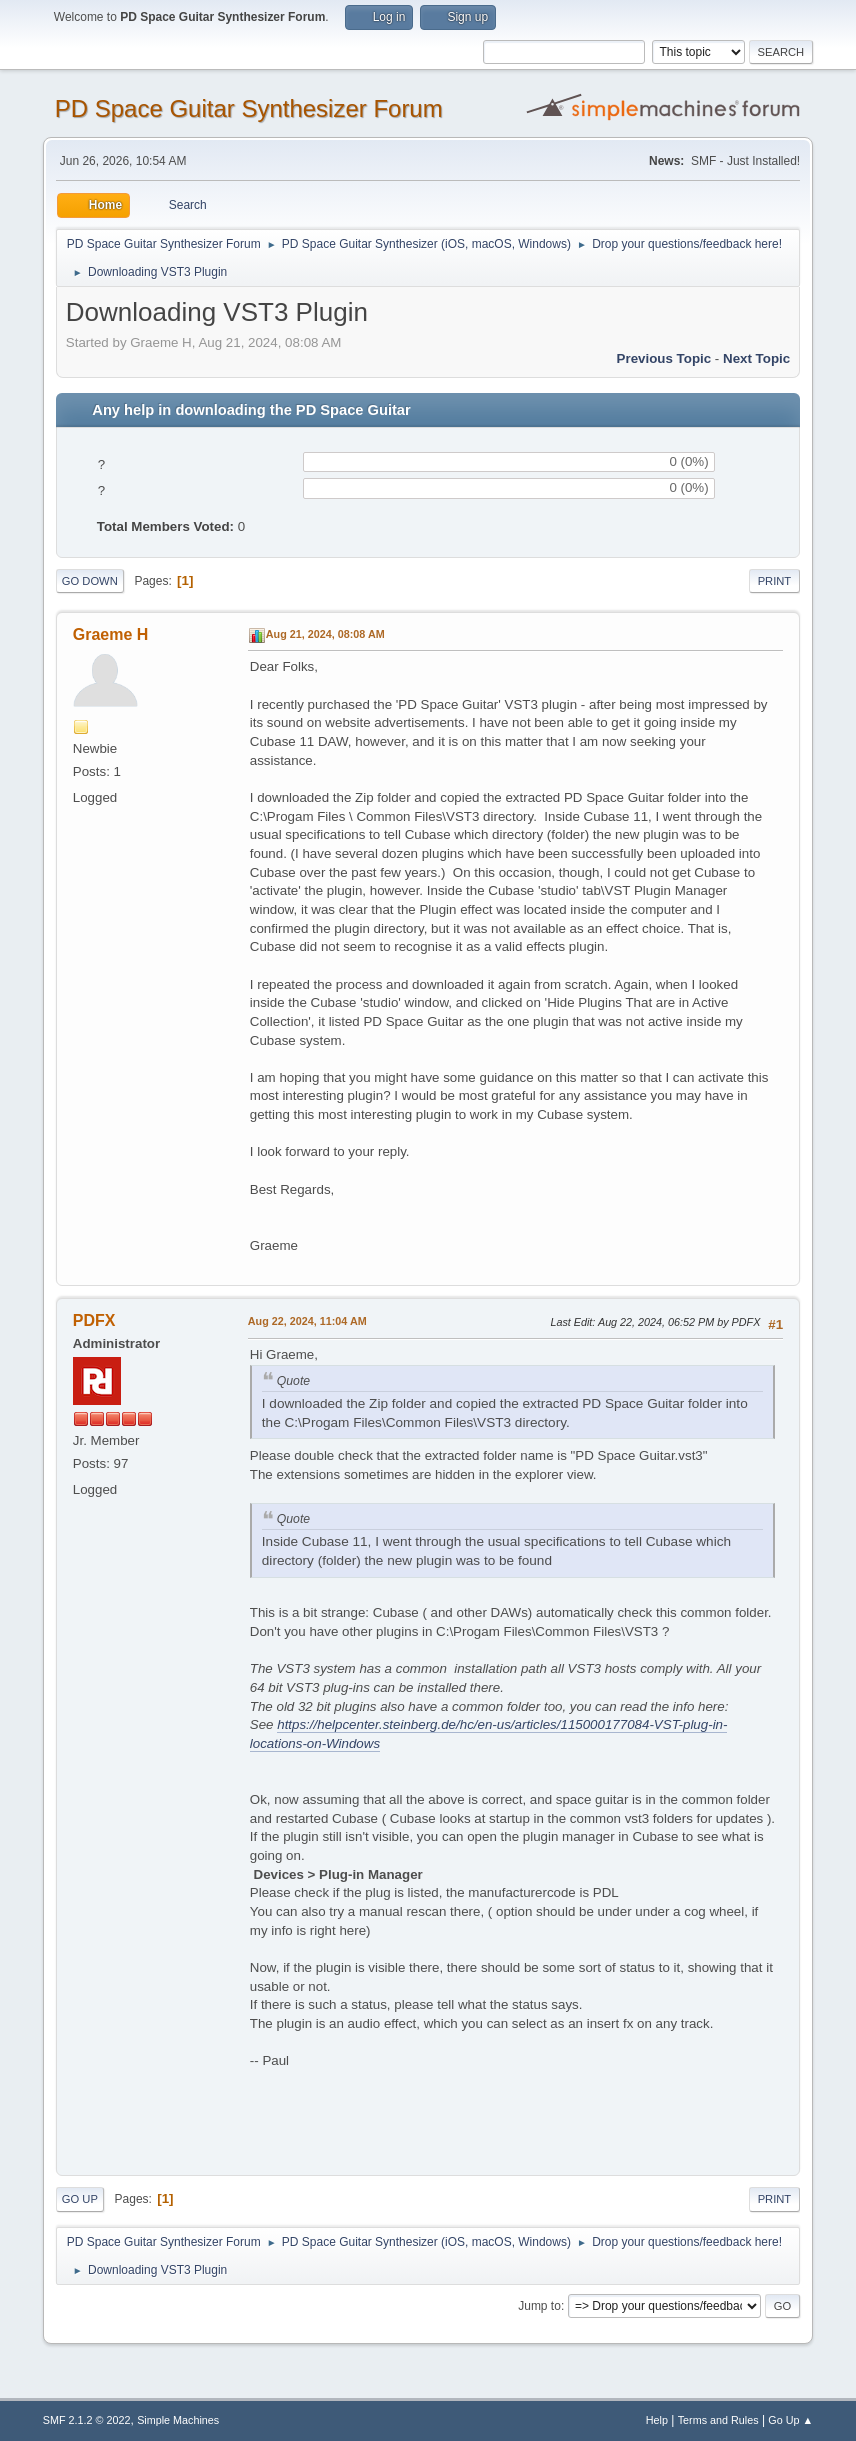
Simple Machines (178, 2420)
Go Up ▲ (790, 2420)
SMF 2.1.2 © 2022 (87, 2420)
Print (775, 581)
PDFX (94, 1320)
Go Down (90, 581)
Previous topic (664, 358)
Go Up (80, 2199)
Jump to (539, 2306)
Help (657, 2420)
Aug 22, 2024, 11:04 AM (307, 1321)
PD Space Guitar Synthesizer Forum (249, 108)
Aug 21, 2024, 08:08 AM (325, 634)
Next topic (756, 358)
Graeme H (111, 634)
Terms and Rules (718, 2420)
